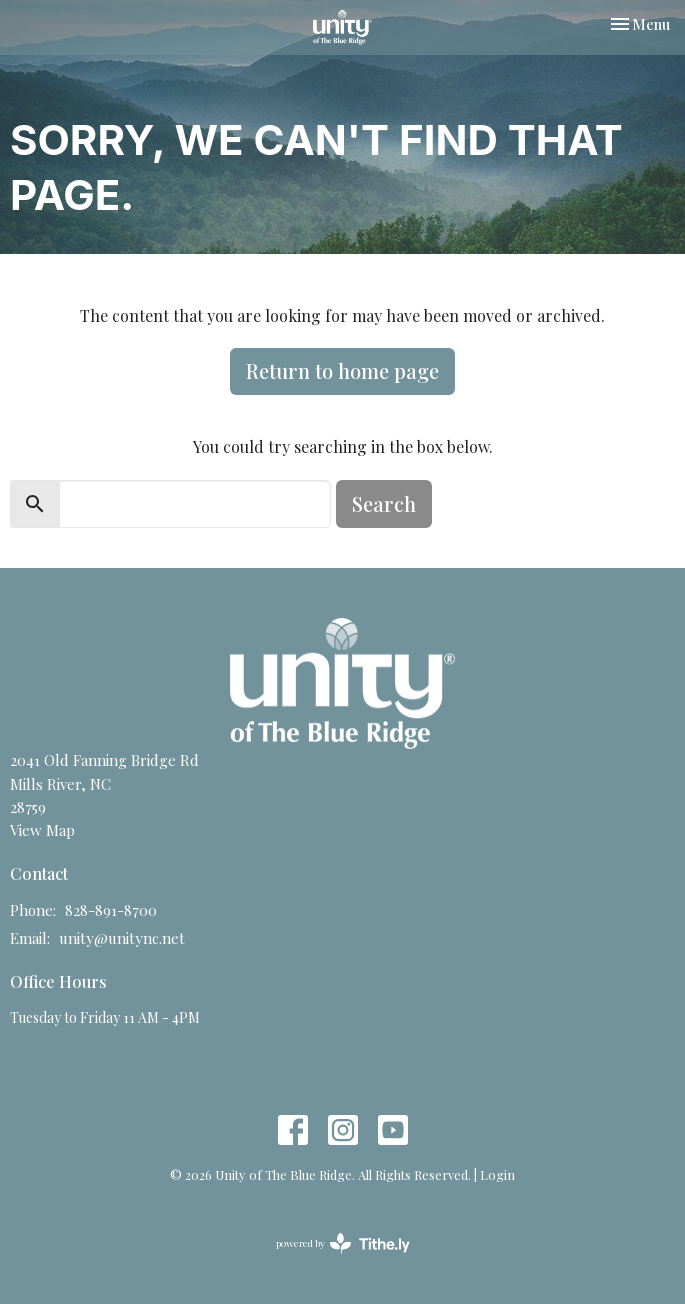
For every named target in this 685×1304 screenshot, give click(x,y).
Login (497, 1174)
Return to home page (342, 370)
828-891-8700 (111, 910)
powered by (343, 1243)
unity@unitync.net (122, 938)
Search (384, 503)
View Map (42, 830)
